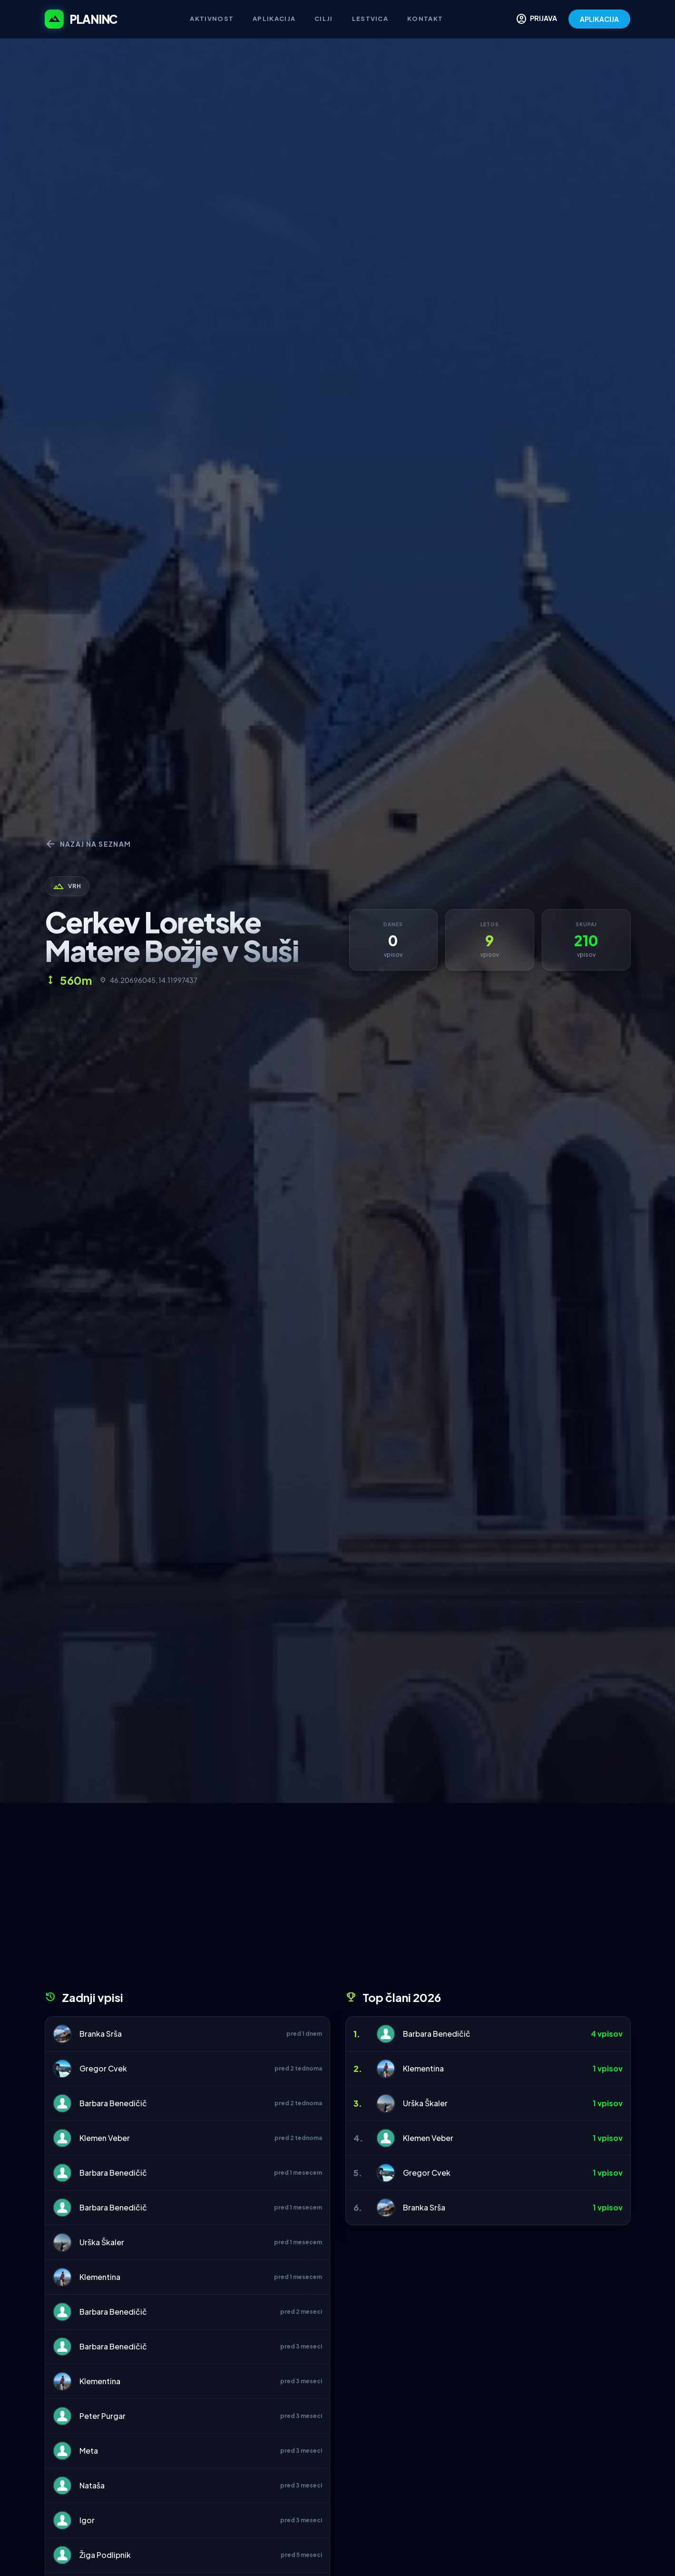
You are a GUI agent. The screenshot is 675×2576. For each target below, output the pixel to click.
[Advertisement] (337, 1900)
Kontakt (425, 18)
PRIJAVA (536, 19)
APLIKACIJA (599, 19)
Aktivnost (212, 18)
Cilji (323, 18)
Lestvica (370, 18)
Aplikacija (274, 18)
